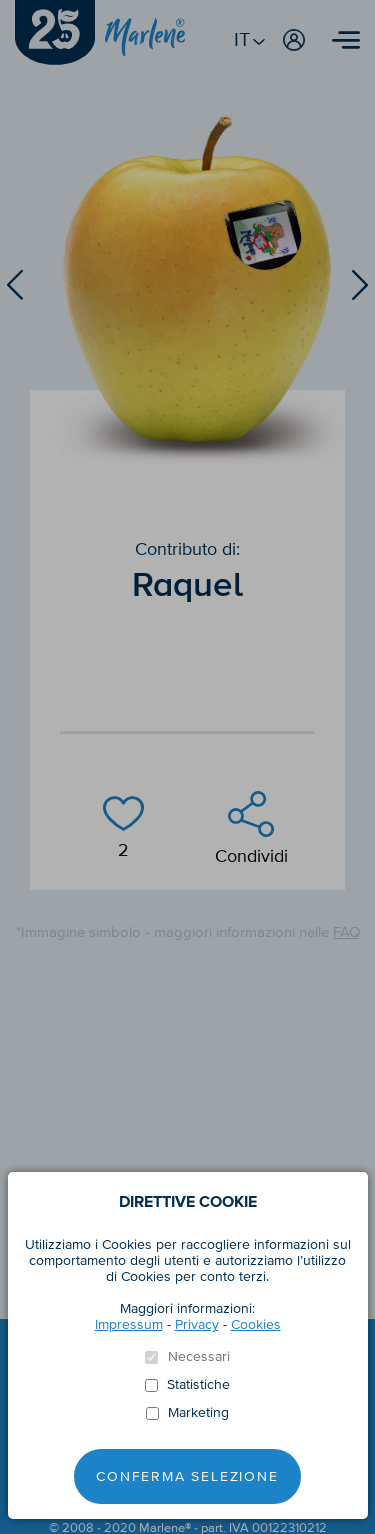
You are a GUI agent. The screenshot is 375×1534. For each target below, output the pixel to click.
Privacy (197, 1324)
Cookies (256, 1324)
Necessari (199, 1357)
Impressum (129, 1324)
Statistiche (198, 1385)
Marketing (198, 1413)
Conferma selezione (187, 1476)
